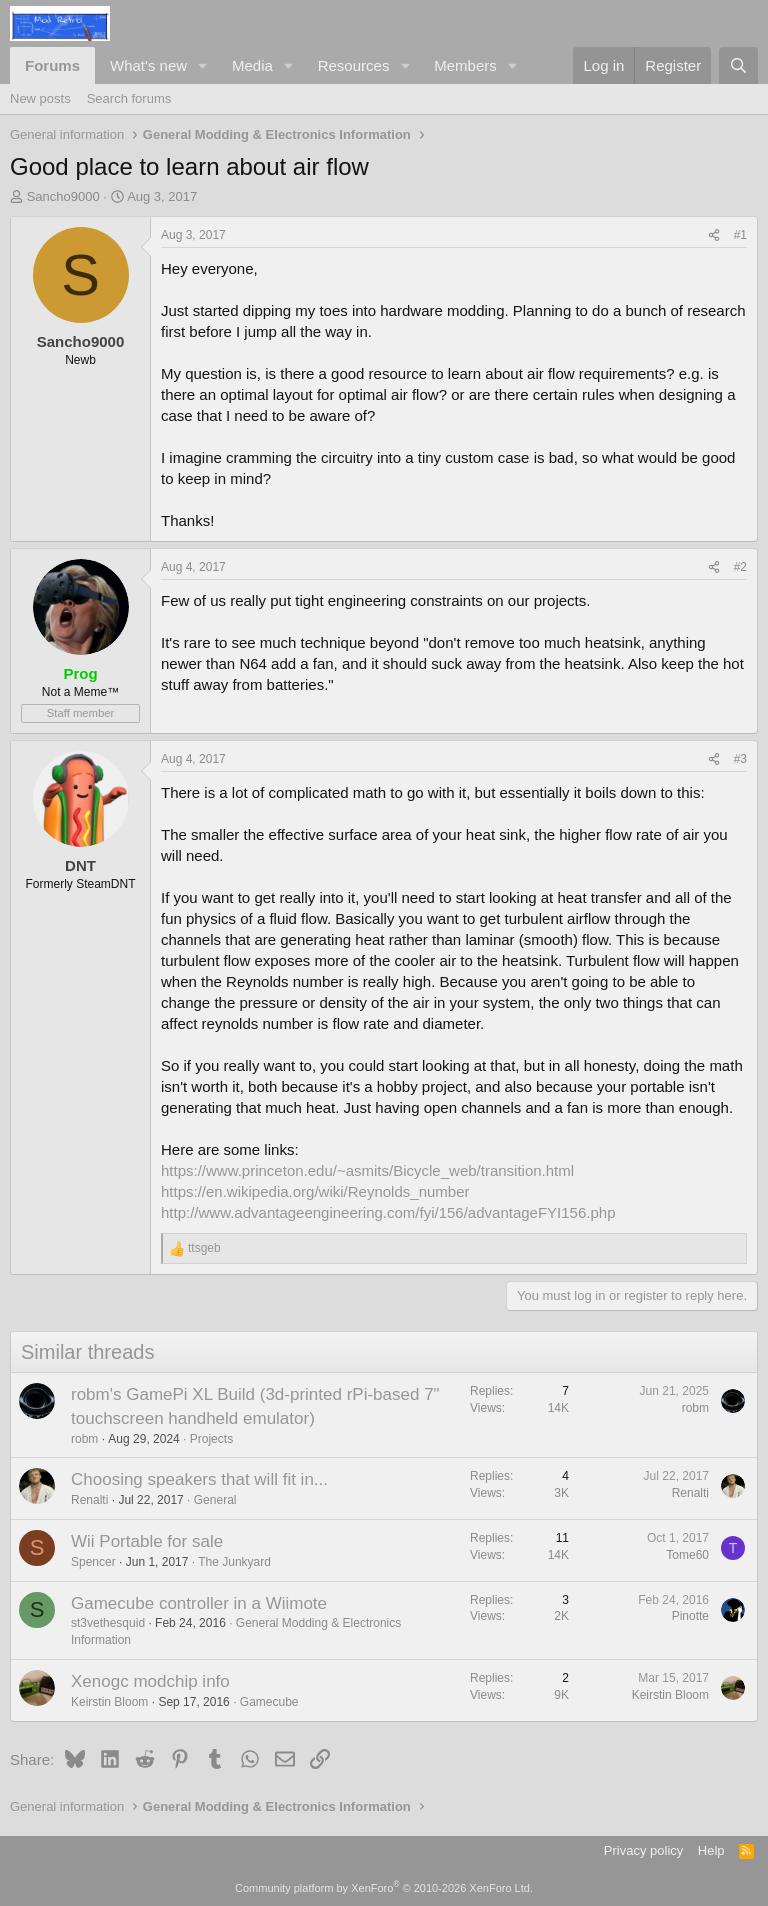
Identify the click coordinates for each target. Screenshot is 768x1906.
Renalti (89, 1500)
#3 (740, 759)
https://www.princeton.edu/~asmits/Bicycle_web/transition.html (367, 1170)
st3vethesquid (108, 1623)
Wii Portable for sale (147, 1541)
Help (711, 1850)
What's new (148, 65)
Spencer (93, 1562)
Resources (354, 65)
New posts (40, 98)
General (215, 1500)
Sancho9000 (63, 196)
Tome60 (687, 1555)
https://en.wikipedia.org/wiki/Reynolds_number (315, 1191)
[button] (203, 65)
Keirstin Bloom (109, 1702)
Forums (52, 65)
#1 (740, 235)
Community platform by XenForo (384, 1888)
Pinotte (690, 1616)
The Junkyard (234, 1562)
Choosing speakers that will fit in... (199, 1479)
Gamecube (269, 1702)
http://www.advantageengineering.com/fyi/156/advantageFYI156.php (388, 1212)
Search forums (129, 98)
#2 (740, 567)
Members (465, 65)
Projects (211, 1439)
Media (252, 65)
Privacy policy (643, 1850)
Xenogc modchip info (150, 1681)
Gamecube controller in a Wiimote (199, 1603)
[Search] (738, 65)
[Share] (714, 235)
